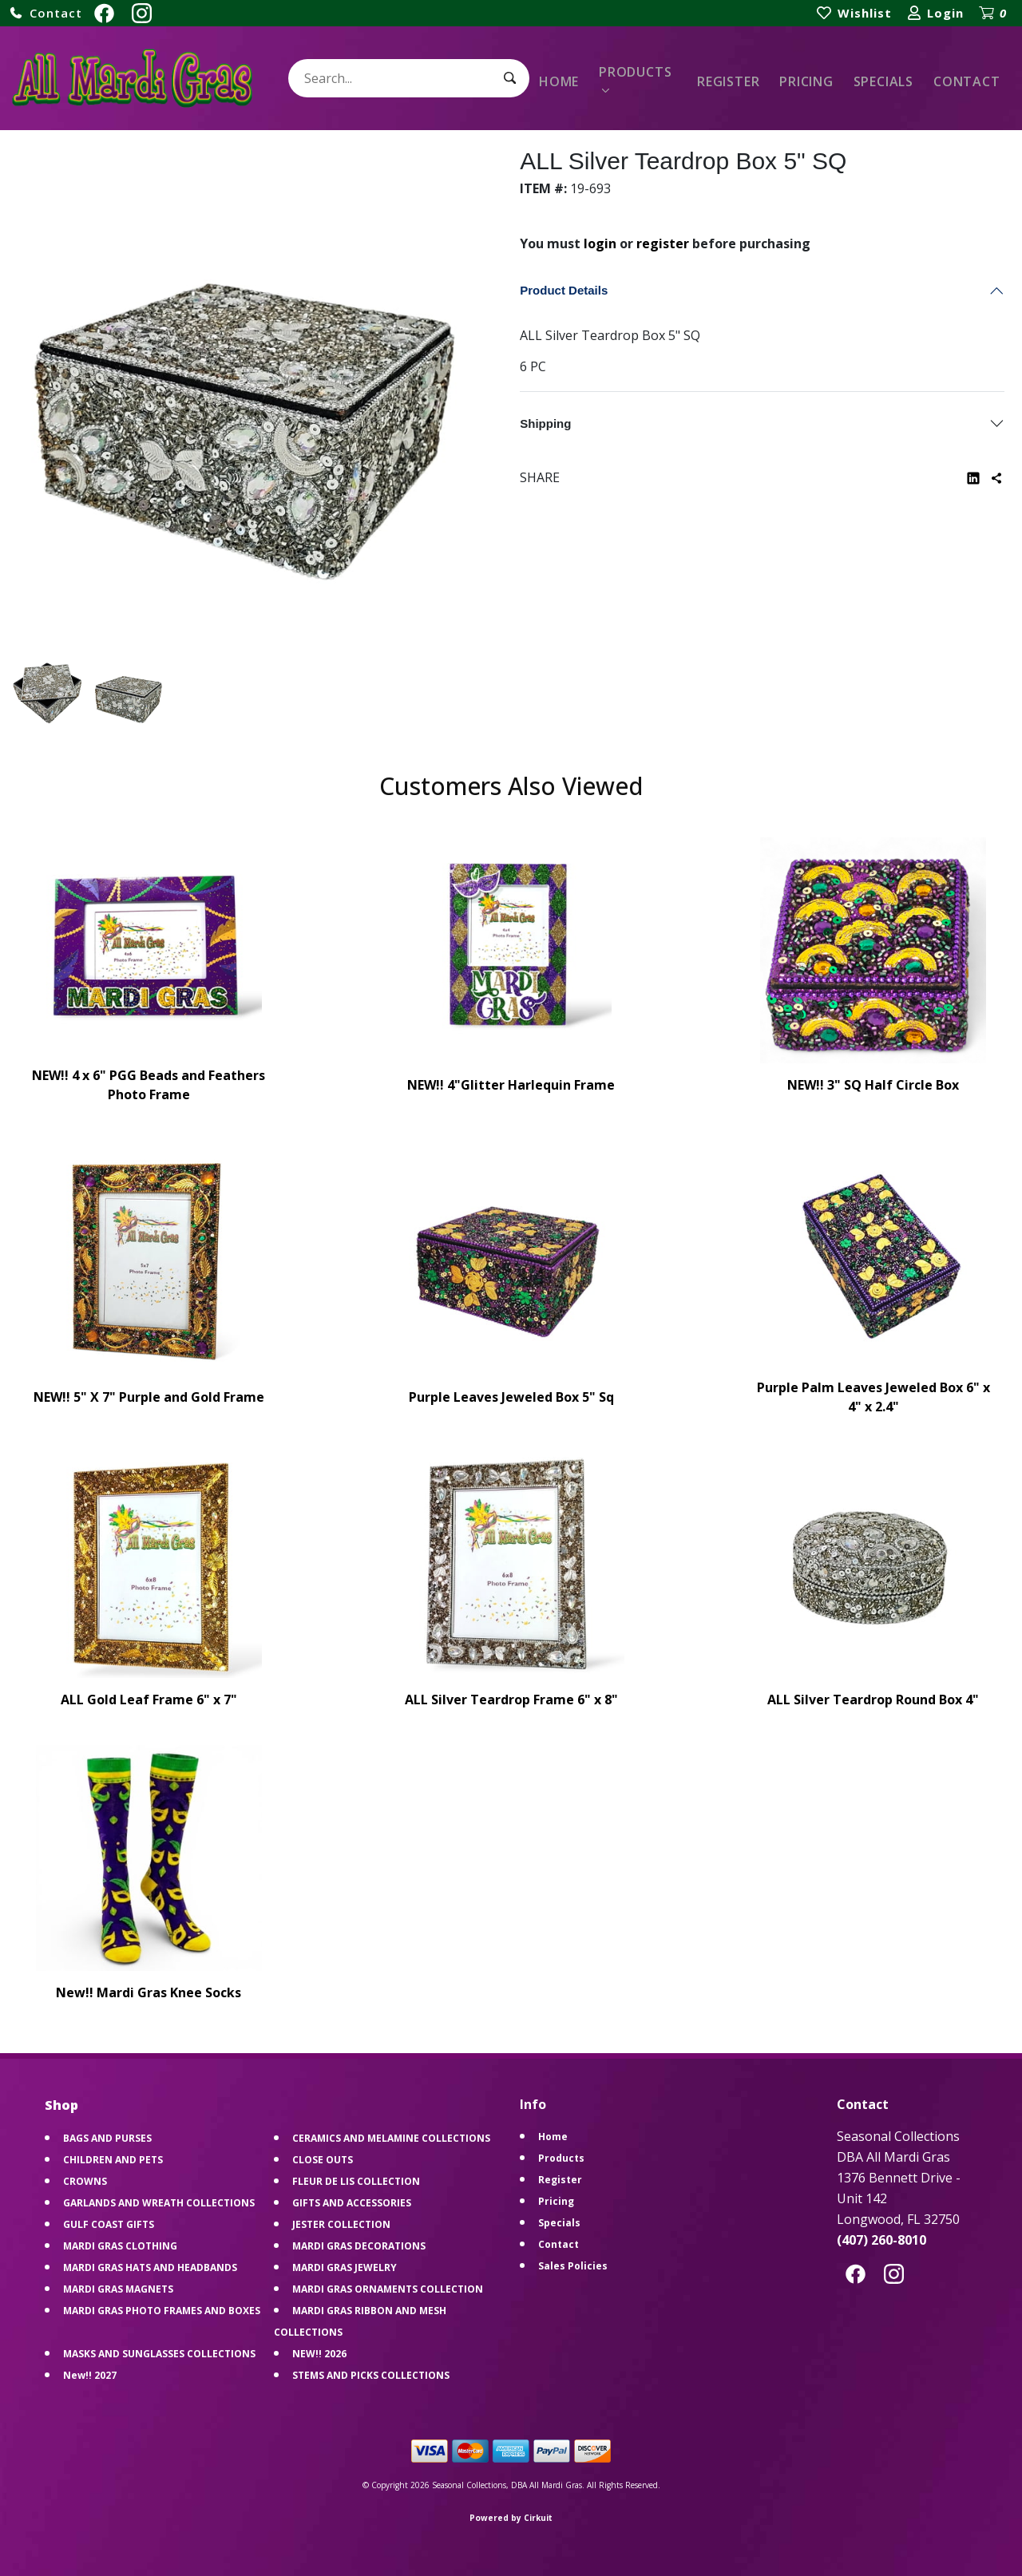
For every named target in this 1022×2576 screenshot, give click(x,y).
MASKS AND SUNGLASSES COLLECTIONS (159, 2353)
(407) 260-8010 (881, 2240)
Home (559, 81)
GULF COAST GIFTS (108, 2224)
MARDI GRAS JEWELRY (344, 2267)
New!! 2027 (90, 2375)
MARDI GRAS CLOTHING (120, 2246)
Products (635, 72)
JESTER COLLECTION (341, 2224)
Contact (966, 81)
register (662, 243)
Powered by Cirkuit (511, 2517)
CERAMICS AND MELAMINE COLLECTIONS (391, 2138)
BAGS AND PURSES (107, 2138)
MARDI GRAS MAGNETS (118, 2289)
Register (728, 81)
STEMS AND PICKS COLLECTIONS (371, 2375)
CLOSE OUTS (322, 2159)
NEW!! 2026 (319, 2353)
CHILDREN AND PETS (113, 2159)
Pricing (806, 81)
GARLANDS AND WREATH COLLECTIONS (159, 2203)
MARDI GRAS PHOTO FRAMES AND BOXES (161, 2310)
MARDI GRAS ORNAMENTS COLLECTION (387, 2289)
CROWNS (85, 2181)
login (600, 243)
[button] (45, 13)
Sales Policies (573, 2266)
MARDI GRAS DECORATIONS (359, 2246)
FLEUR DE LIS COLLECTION (356, 2181)
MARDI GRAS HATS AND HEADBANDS (150, 2267)
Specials (883, 81)
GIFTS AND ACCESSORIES (351, 2203)
